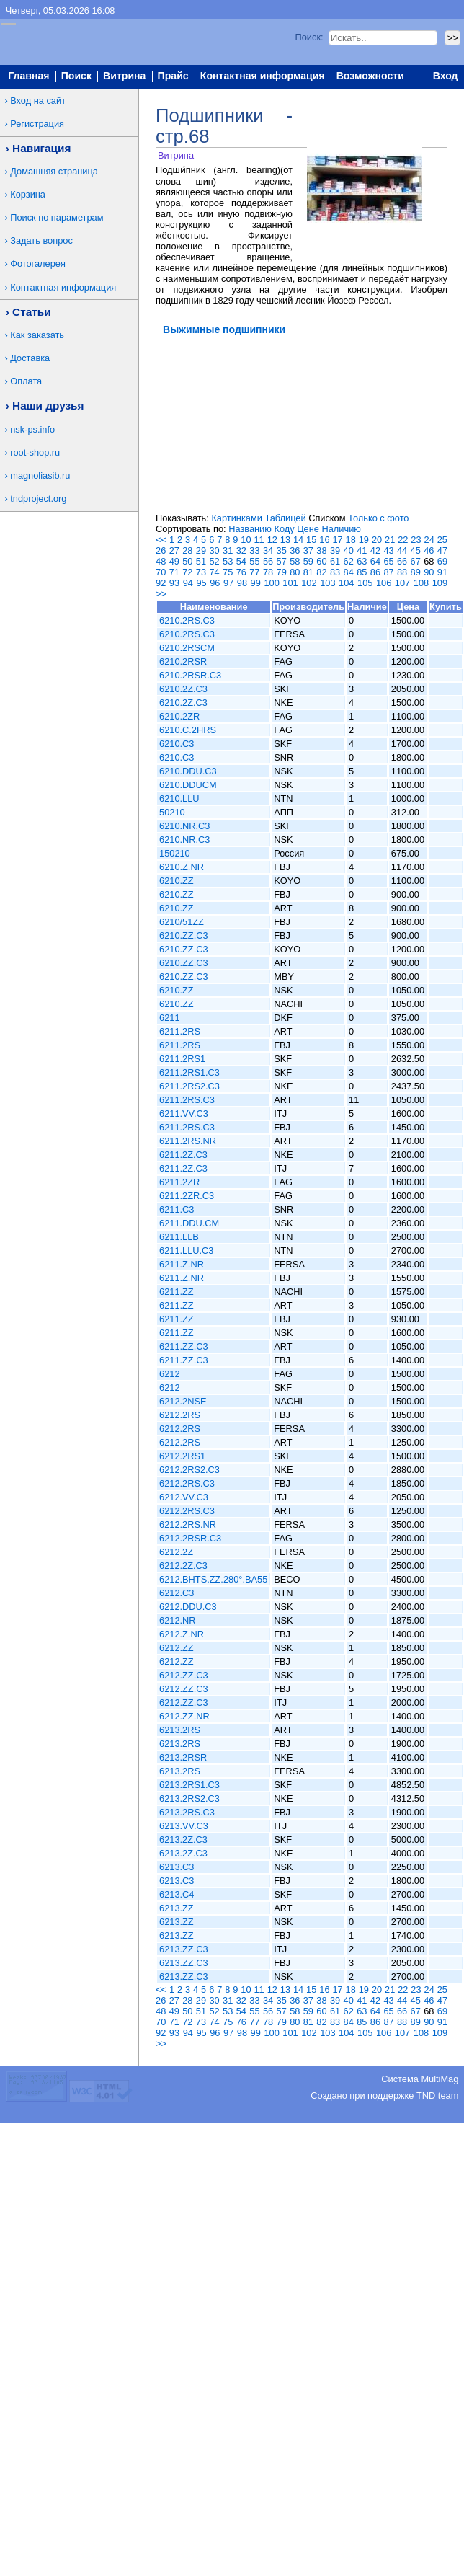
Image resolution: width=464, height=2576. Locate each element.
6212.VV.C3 (183, 1497)
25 (442, 539)
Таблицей (284, 518)
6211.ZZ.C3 (183, 1346)
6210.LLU (179, 798)
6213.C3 (176, 1867)
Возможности (370, 76)
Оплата (26, 381)
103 (327, 582)
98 (242, 582)
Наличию (341, 528)
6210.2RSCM (187, 647)
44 (402, 550)
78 (268, 572)
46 (429, 550)
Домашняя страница (54, 171)
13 (285, 539)
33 (254, 550)
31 (228, 550)
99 (256, 582)
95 (201, 582)
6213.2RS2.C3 (189, 1798)
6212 (169, 1373)
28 (187, 550)
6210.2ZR (179, 716)
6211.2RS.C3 (187, 1099)
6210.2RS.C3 (187, 620)
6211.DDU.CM (189, 1223)
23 (416, 539)
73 (201, 572)
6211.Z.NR (181, 1264)
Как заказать (37, 334)
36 (295, 550)
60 (321, 561)
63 (362, 561)
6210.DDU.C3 (188, 771)
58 (295, 561)
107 (402, 582)
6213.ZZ (176, 1908)
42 (375, 550)
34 (268, 550)
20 (377, 539)
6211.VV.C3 (183, 1113)
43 (388, 550)
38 (321, 550)
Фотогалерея (38, 263)
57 (282, 561)
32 (241, 550)
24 (429, 539)
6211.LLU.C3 (186, 1250)
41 (362, 550)
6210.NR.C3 (184, 825)
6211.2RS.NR (187, 1141)
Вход (445, 76)
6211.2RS (179, 1031)
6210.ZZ (176, 880)
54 (241, 561)
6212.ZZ (176, 1647)
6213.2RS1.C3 (189, 1784)
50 (187, 561)
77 (254, 572)
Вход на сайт (38, 100)
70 (161, 572)
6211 (169, 1017)
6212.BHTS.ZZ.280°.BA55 (213, 1579)
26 (161, 550)
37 (308, 550)
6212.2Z (176, 1551)
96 (215, 582)
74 (214, 572)
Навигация (41, 148)
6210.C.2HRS (187, 730)
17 (337, 539)
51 (201, 561)
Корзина (27, 194)
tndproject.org (38, 498)
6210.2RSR (183, 661)
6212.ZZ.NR (184, 1716)
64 (375, 561)
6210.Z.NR (181, 867)
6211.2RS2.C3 (189, 1086)
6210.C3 (176, 743)
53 (228, 561)
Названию (250, 528)
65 (388, 561)
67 (416, 561)
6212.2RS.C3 (187, 1483)
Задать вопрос (41, 240)
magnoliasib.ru (40, 475)
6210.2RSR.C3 (190, 675)
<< (161, 539)
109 (439, 582)
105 (364, 582)
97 (228, 582)
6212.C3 (176, 1593)
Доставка (30, 358)
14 (298, 539)
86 (375, 572)
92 (161, 582)
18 (351, 539)
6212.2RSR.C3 (190, 1538)
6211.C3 (176, 1209)
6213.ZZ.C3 (183, 1949)
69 (442, 561)
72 (187, 572)
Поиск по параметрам (56, 217)
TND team (437, 2095)
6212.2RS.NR (187, 1524)
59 (308, 561)
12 (272, 539)
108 (421, 582)
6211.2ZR (179, 1182)
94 (188, 582)
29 (201, 550)
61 (335, 561)
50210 (172, 812)
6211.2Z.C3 (183, 1154)
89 (416, 572)
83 (335, 572)
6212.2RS (179, 1414)
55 (254, 561)
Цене (308, 528)
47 (442, 550)
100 (271, 582)
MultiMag (439, 2078)
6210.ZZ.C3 (183, 935)
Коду (284, 528)
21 (390, 539)
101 (290, 582)
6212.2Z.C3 (183, 1565)
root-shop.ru (35, 452)
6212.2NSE (182, 1401)
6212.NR (177, 1620)
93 (174, 582)
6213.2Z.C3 (183, 1839)
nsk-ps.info (32, 429)
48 (161, 561)
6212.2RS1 (182, 1456)
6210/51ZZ (181, 921)
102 (308, 582)
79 (282, 572)
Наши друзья (48, 405)
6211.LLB (179, 1236)
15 (311, 539)
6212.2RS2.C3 (189, 1469)
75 (228, 572)
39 (335, 550)
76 (241, 572)
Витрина (124, 76)
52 (214, 561)
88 (402, 572)
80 (295, 572)
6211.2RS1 (182, 1058)
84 (349, 572)
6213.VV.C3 (183, 1825)
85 (362, 572)
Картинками (236, 518)
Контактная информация (262, 76)
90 (429, 572)
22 (403, 539)
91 (442, 572)
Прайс (173, 76)
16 (324, 539)
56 (268, 561)
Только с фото (378, 518)
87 (388, 572)
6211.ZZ (176, 1291)
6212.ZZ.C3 (183, 1675)
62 (349, 561)
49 (174, 561)
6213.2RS (179, 1730)
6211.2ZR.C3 (186, 1195)
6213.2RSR (183, 1757)
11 (259, 539)
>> (161, 593)
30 (214, 550)
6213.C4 (176, 1894)
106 (383, 582)
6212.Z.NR (181, 1634)
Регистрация (37, 123)
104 (346, 582)
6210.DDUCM (188, 784)
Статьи (31, 312)
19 (364, 539)
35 (282, 550)
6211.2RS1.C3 (189, 1072)
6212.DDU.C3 (188, 1606)
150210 (174, 853)
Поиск (76, 76)
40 (349, 550)
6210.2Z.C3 (183, 688)
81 (308, 572)
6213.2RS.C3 (187, 1812)
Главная (28, 76)
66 (402, 561)
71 (174, 572)
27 (174, 550)
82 (321, 572)
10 (246, 539)
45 (416, 550)
